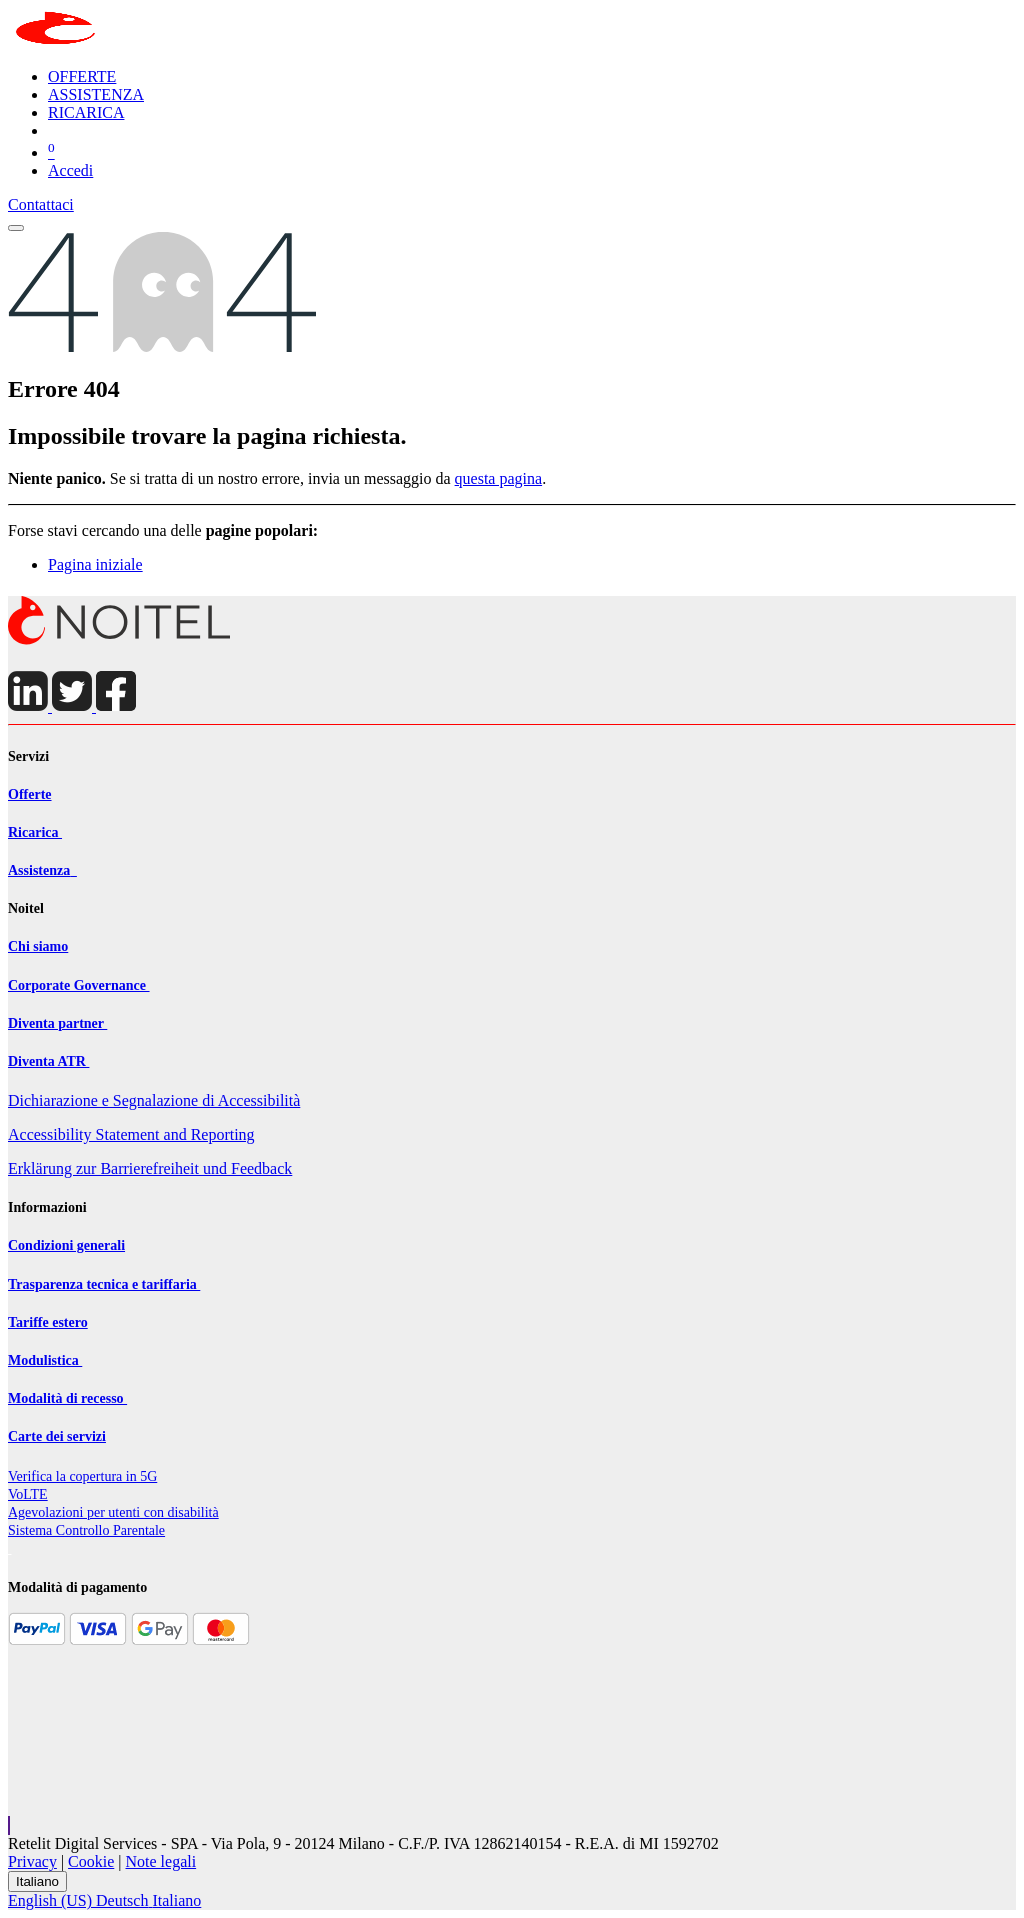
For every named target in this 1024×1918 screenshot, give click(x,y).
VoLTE (28, 1494)
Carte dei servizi (57, 1436)
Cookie (91, 1861)
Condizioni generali (66, 1245)
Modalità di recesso (67, 1398)
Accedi (70, 170)
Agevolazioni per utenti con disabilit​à (113, 1512)
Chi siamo (38, 946)
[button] (9, 1825)
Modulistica (45, 1360)
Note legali (161, 1861)
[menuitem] (82, 76)
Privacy (32, 1861)
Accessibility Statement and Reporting (131, 1134)
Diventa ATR (48, 1061)
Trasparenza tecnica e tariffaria (104, 1284)
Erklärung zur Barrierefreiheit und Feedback (150, 1168)
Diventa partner (57, 1023)
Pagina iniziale (95, 564)
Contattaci (41, 204)
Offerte (30, 794)
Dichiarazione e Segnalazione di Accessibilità (154, 1100)
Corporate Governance (79, 985)
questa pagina (499, 478)
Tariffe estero (48, 1322)
